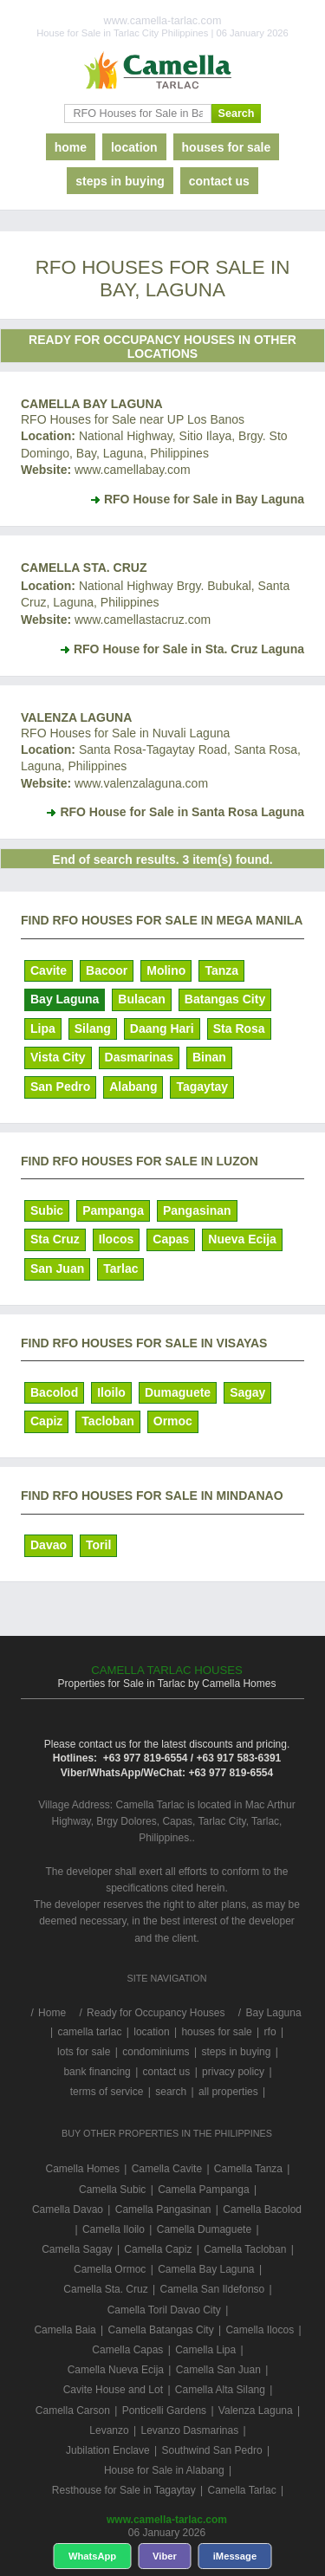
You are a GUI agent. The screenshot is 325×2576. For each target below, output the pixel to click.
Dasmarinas (139, 1057)
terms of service (107, 2092)
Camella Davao (67, 2209)
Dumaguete (178, 1392)
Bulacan (141, 999)
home (71, 147)
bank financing (96, 2072)
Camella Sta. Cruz (83, 567)
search (170, 2092)
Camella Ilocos (259, 2330)
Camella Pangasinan (163, 2209)
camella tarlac (89, 2032)
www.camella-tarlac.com (167, 2520)
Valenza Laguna (76, 717)
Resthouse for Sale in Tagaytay (124, 2490)
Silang (93, 1028)
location (134, 147)
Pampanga (113, 1210)
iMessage (235, 2556)
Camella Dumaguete (204, 2229)
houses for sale (226, 147)
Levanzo (108, 2430)
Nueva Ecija (242, 1239)
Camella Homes (83, 2169)
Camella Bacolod (262, 2209)
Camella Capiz (158, 2249)
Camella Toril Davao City (164, 2310)
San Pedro (60, 1086)
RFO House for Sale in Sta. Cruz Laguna (189, 649)
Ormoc (172, 1421)
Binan (209, 1057)
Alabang (133, 1086)
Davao (48, 1545)
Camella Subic (112, 2189)
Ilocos (116, 1239)
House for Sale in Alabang (164, 2470)
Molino (165, 970)
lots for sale (83, 2052)
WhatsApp (92, 2556)
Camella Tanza (248, 2169)
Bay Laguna (64, 999)
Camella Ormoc (110, 2269)
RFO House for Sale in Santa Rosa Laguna (182, 812)
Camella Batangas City (161, 2330)
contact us (219, 181)
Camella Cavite (167, 2169)
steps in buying (120, 181)
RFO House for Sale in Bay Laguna (204, 499)
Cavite (48, 970)
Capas (171, 1239)
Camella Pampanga (203, 2189)
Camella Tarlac (242, 2490)
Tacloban (107, 1421)
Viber (165, 2556)
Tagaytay (202, 1086)
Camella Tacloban (245, 2249)
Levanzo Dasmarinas (189, 2430)
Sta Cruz (55, 1239)
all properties (228, 2092)
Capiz (46, 1421)
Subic (46, 1210)
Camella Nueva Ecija (116, 2370)
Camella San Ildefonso (211, 2289)
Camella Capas (127, 2350)
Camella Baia (64, 2330)
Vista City (58, 1057)
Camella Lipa (205, 2350)
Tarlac (120, 1268)
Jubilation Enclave (108, 2450)
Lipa (42, 1028)
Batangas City (225, 999)
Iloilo (111, 1392)
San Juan (57, 1268)
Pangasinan (197, 1210)
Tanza (221, 970)
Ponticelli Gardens (164, 2410)
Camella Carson (73, 2410)
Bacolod (54, 1392)
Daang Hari (162, 1028)
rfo (270, 2032)
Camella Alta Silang (220, 2390)
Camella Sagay (77, 2249)
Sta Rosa (239, 1028)
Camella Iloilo (113, 2229)
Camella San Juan (218, 2370)
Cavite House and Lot (113, 2390)
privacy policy (233, 2072)
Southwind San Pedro (211, 2450)
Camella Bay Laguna (92, 404)
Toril (98, 1545)
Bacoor (106, 970)
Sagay (247, 1392)
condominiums (155, 2052)
